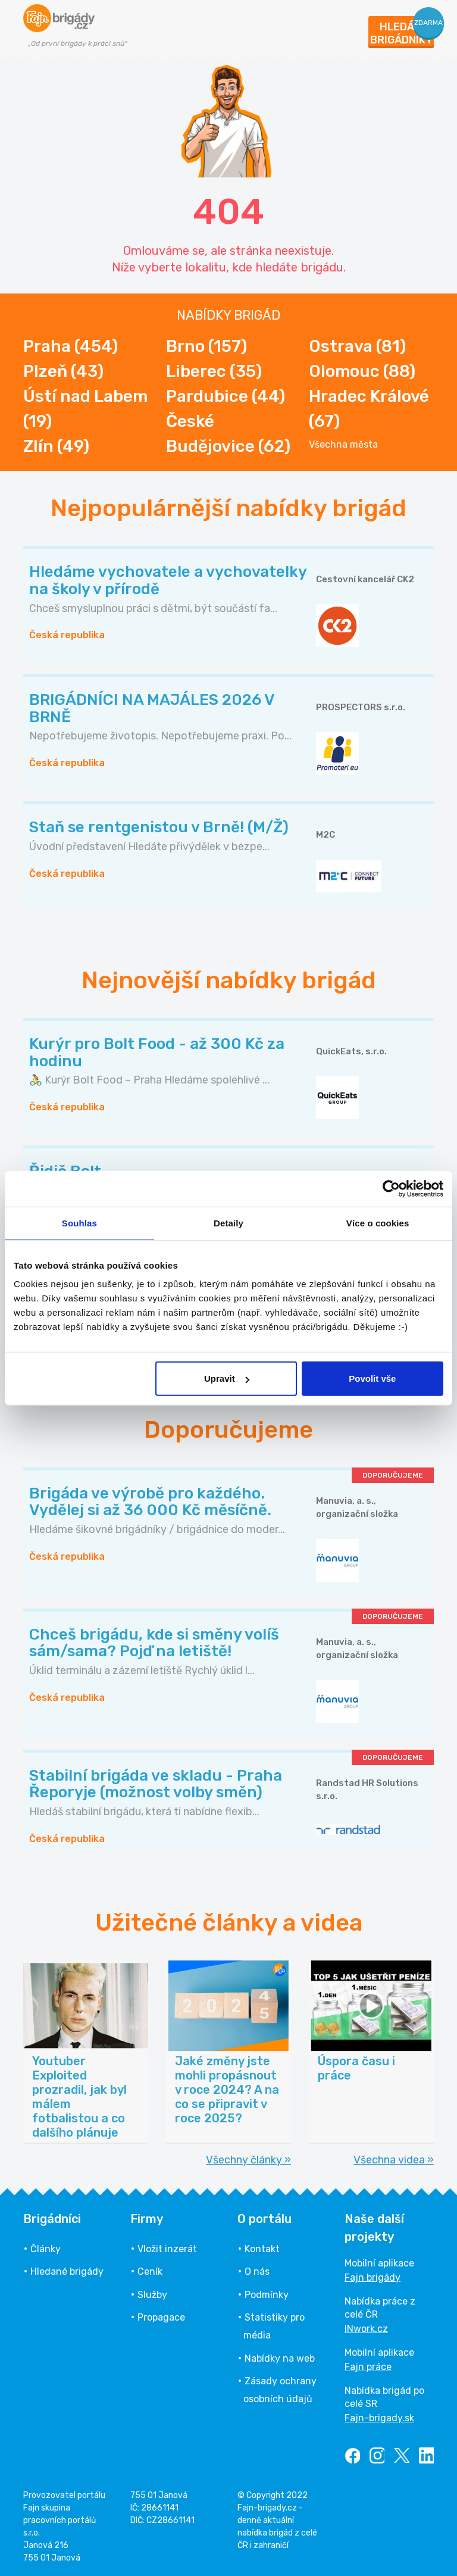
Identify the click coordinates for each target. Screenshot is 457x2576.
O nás (257, 2271)
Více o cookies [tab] (377, 1222)
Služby (152, 2294)
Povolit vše (372, 1378)
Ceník (149, 2271)
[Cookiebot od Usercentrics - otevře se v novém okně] (391, 1188)
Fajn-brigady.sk (379, 2418)
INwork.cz (366, 2328)
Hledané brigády (67, 2271)
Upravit (226, 1378)
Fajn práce (368, 2366)
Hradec (369, 408)
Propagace (161, 2317)
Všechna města (343, 444)
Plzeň (63, 371)
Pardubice (225, 396)
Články (45, 2249)
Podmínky (267, 2294)
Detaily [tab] (228, 1222)
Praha (70, 346)
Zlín (56, 446)
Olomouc (362, 371)
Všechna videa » (393, 2159)
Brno (206, 346)
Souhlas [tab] (79, 1222)
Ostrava (357, 346)
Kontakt (262, 2249)
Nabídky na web (280, 2358)
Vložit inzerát (167, 2249)
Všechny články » (248, 2159)
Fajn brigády (372, 2277)
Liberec (214, 371)
